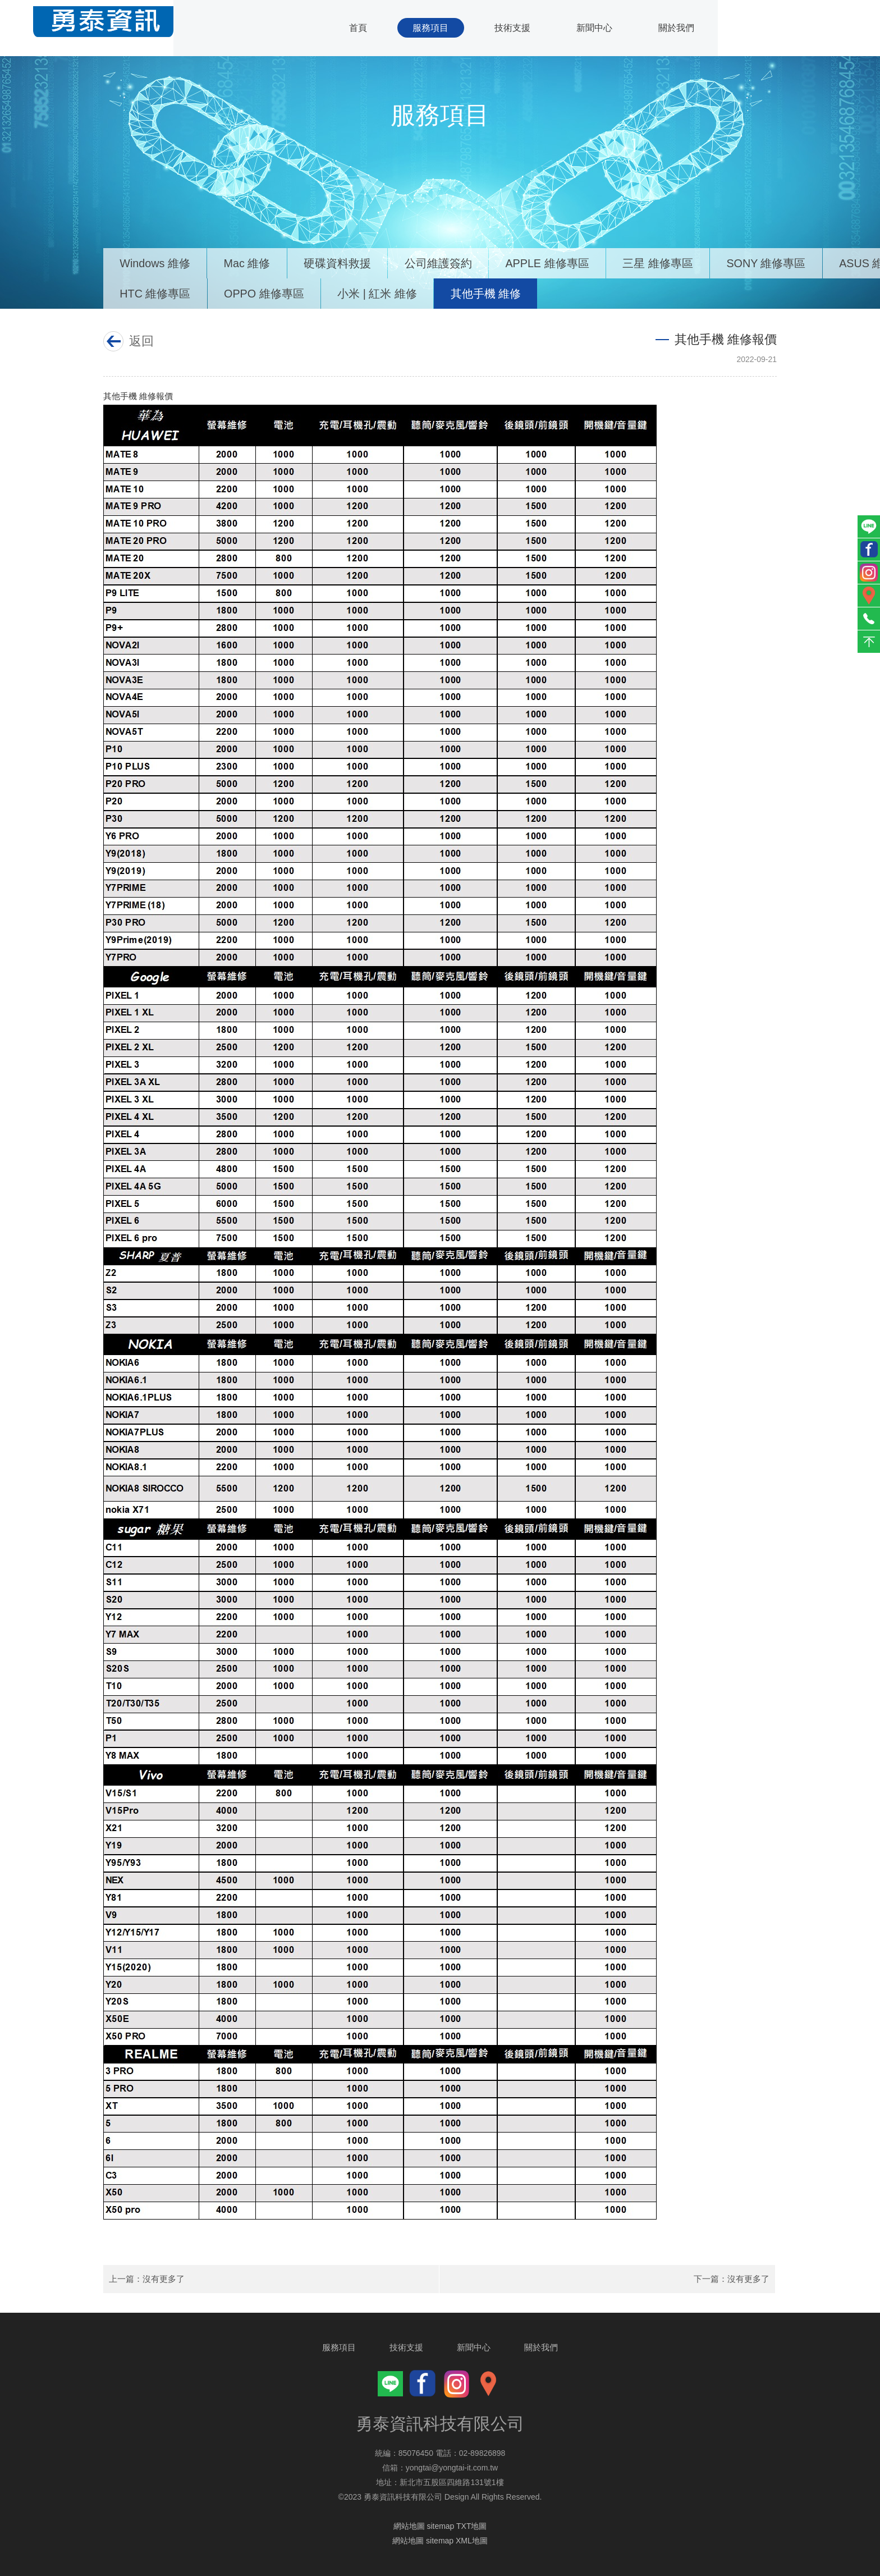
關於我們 (676, 28)
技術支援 (510, 28)
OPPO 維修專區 (266, 293)
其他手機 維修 (489, 293)
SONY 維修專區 (773, 262)
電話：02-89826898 (471, 2453)
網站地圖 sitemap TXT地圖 (440, 2526)
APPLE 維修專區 (552, 262)
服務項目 (427, 28)
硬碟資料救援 (340, 262)
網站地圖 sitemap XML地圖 (440, 2540)
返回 (138, 341)
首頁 (353, 28)
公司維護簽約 (441, 262)
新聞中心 (593, 28)
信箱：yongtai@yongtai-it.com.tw (440, 2467)
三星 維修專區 (663, 262)
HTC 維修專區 (155, 293)
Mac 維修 (249, 262)
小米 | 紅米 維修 (380, 293)
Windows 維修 (155, 262)
